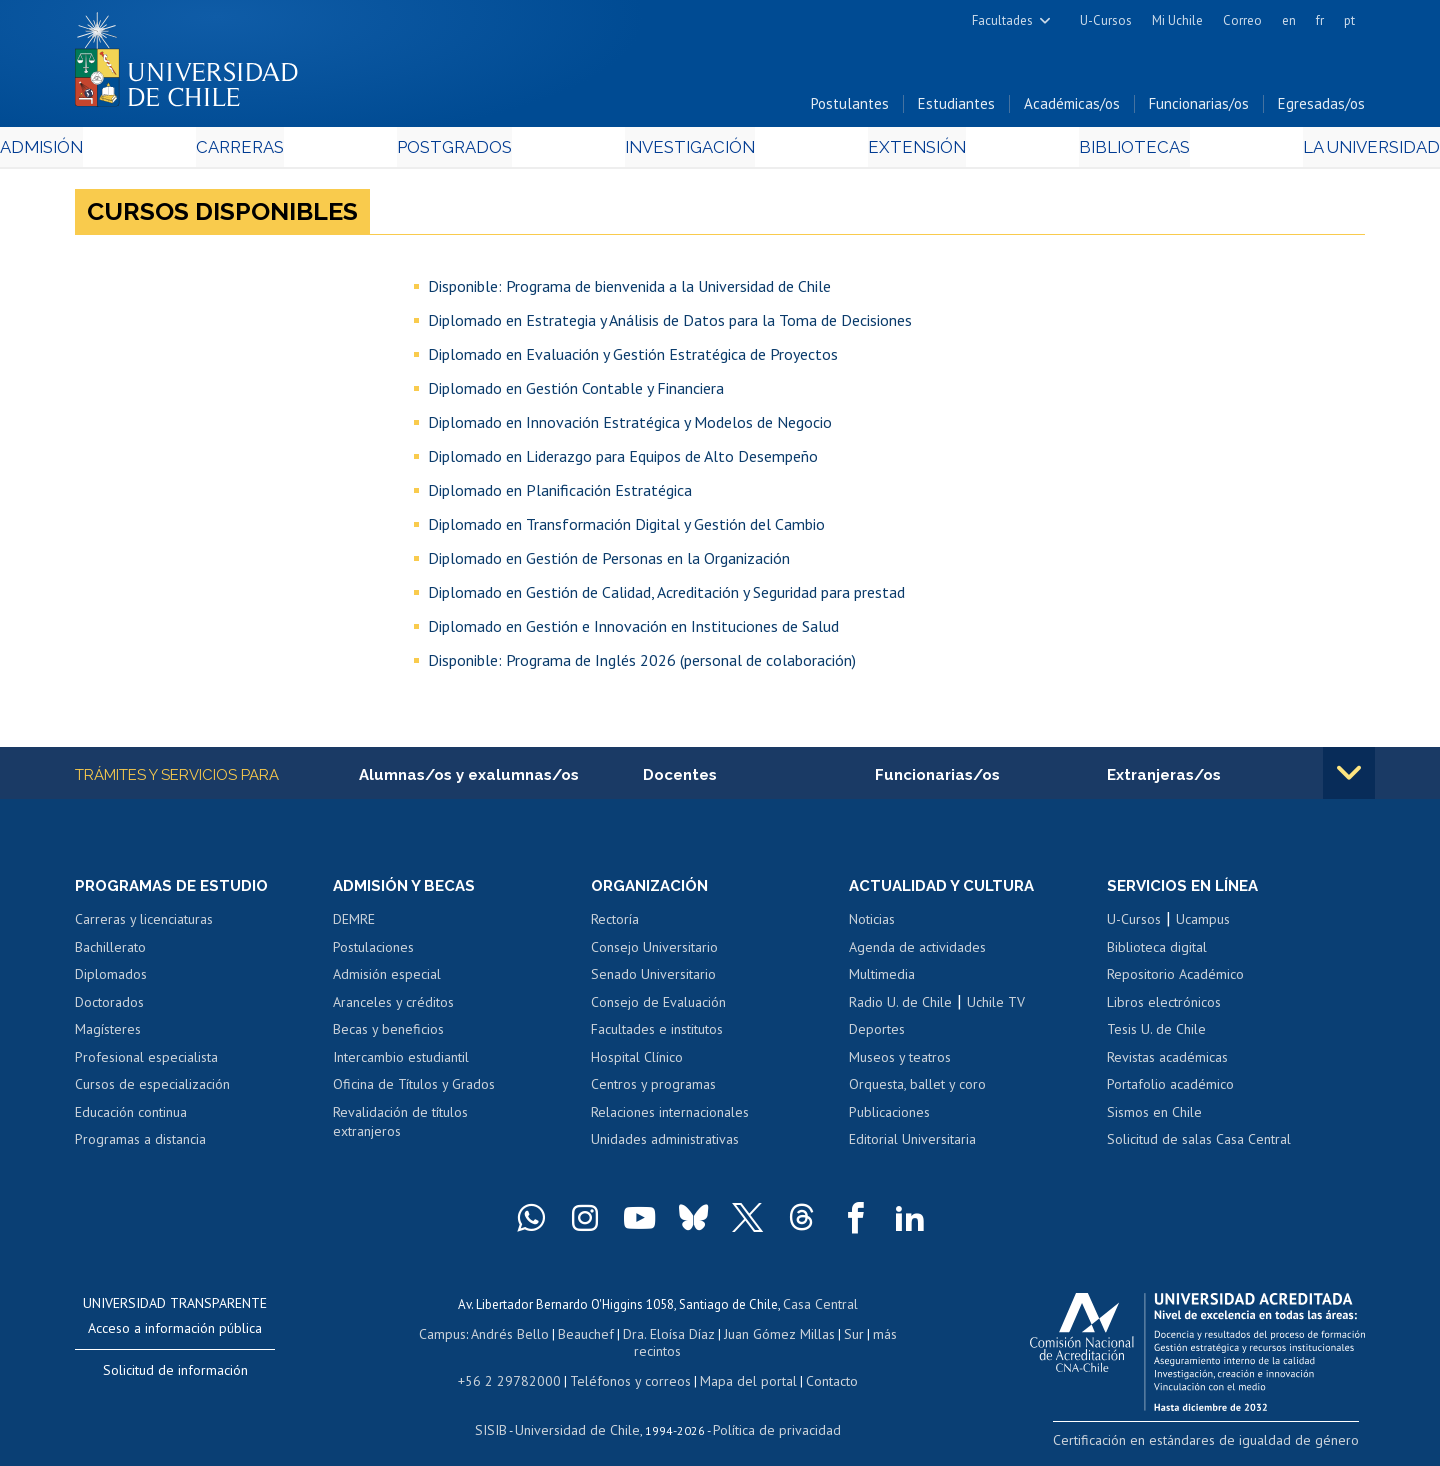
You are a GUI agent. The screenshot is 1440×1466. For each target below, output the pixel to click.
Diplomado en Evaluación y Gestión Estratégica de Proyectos (633, 358)
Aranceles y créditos (393, 1008)
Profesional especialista (146, 1063)
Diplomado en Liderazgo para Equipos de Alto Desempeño (623, 460)
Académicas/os (1072, 108)
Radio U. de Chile (900, 1008)
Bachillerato (110, 953)
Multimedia (882, 980)
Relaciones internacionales (670, 1118)
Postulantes (850, 108)
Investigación (689, 151)
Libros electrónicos (1164, 1008)
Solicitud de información (175, 1376)
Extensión (889, 151)
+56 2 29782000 (517, 1364)
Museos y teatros (900, 1063)
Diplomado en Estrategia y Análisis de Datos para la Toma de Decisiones (670, 324)
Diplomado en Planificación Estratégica (560, 494)
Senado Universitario (653, 980)
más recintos (875, 1336)
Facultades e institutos (657, 1035)
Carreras (291, 151)
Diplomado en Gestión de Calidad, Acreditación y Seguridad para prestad (666, 596)
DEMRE (354, 925)
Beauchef (564, 1336)
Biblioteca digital (1157, 953)
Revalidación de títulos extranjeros (400, 1128)
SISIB (501, 1411)
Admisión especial (387, 980)
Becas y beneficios (388, 1035)
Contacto (817, 1364)
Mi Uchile (1177, 20)
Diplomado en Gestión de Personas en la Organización (609, 562)
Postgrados (479, 151)
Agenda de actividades (917, 953)
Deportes (877, 1035)
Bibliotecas (1078, 151)
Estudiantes (956, 108)
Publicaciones (889, 1118)
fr (1320, 20)
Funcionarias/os (1199, 108)
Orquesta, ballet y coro (917, 1090)
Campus (428, 1336)
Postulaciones (373, 953)
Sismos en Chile (1154, 1118)
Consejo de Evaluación (658, 1008)
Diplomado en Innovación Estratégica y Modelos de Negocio (630, 426)
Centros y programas (653, 1090)
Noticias (872, 925)
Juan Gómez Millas (750, 1336)
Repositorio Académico (1175, 980)
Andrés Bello (492, 1336)
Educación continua (131, 1118)
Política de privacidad (769, 1411)
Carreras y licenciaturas (144, 925)
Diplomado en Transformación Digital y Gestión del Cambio (626, 528)
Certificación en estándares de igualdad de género (1224, 1444)
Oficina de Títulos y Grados (414, 1090)
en (1289, 20)
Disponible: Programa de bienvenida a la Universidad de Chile (629, 290)
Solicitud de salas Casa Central (1199, 1145)
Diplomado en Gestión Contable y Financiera (576, 392)
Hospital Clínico (637, 1063)
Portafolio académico (1170, 1090)
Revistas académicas (1167, 1063)
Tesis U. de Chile (1156, 1035)
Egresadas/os (1321, 108)
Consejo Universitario (654, 953)
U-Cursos (1106, 20)
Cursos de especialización (152, 1090)
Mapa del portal (737, 1364)
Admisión (120, 151)
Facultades (1002, 20)
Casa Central (820, 1308)
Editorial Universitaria (912, 1145)
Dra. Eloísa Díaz (644, 1336)
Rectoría (615, 925)
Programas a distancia (140, 1145)
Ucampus (1203, 925)
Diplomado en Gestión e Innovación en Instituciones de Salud (633, 630)
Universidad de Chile (580, 1411)
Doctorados (109, 1008)
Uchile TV (996, 1008)
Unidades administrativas (665, 1145)
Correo (1242, 20)
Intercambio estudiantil (401, 1063)
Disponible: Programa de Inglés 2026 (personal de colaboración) (642, 664)
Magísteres (108, 1035)
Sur (821, 1336)
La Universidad (1290, 151)
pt (1349, 20)
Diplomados (111, 980)
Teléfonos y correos (627, 1364)
